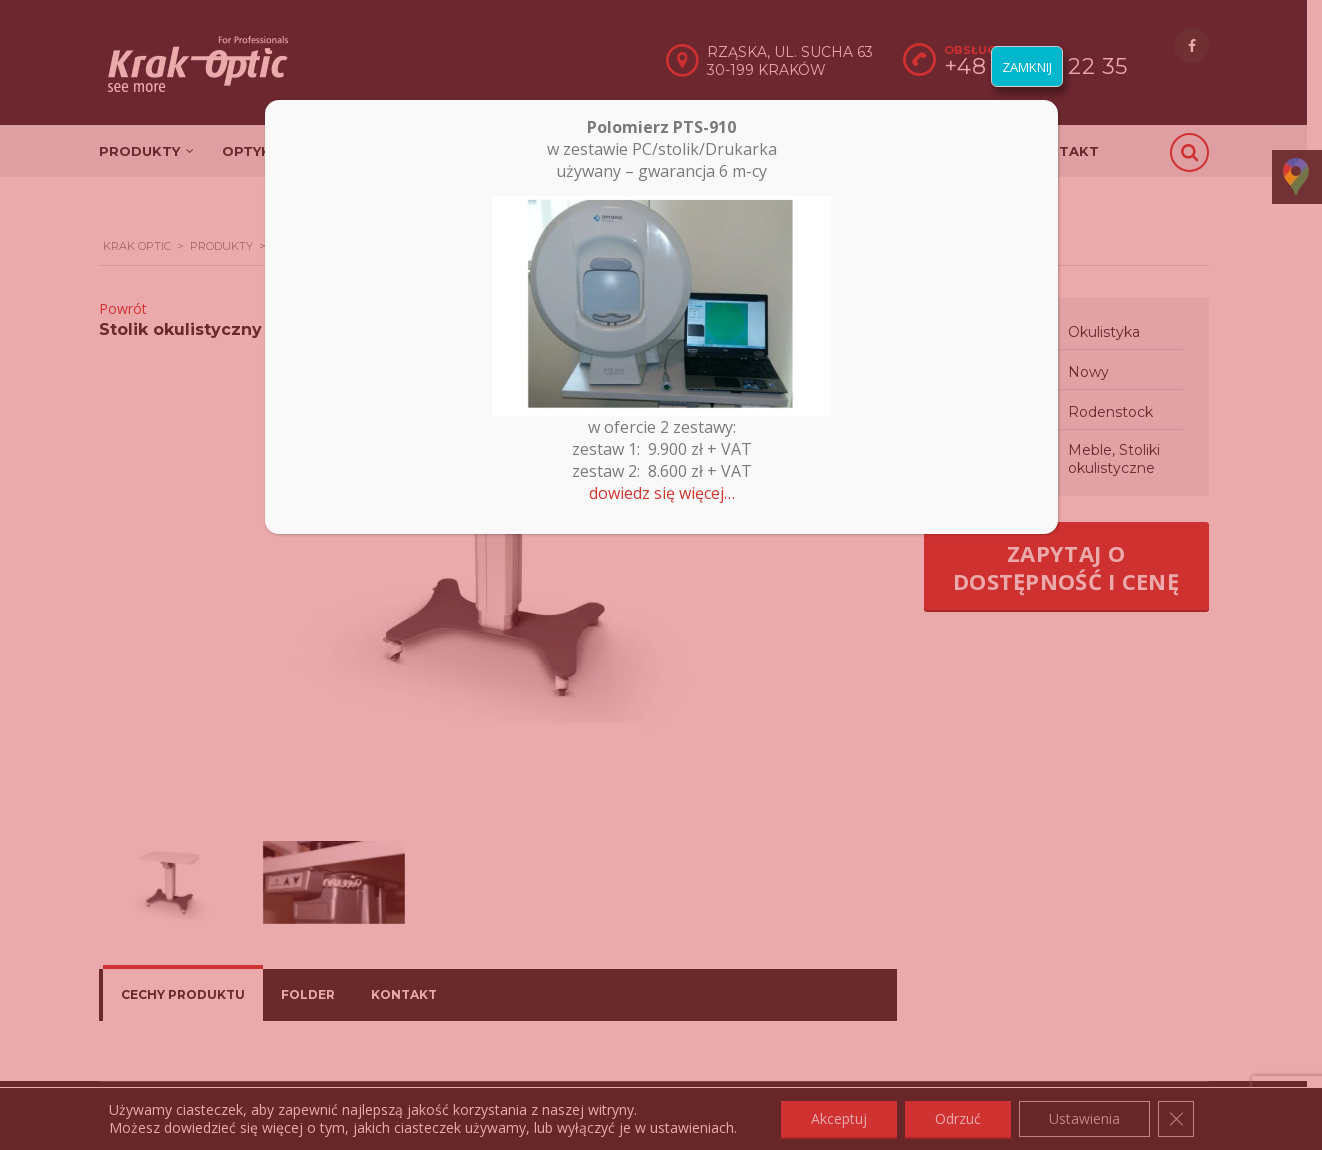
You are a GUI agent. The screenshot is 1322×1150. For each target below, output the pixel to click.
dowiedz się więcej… (662, 493)
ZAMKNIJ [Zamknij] (1027, 67)
